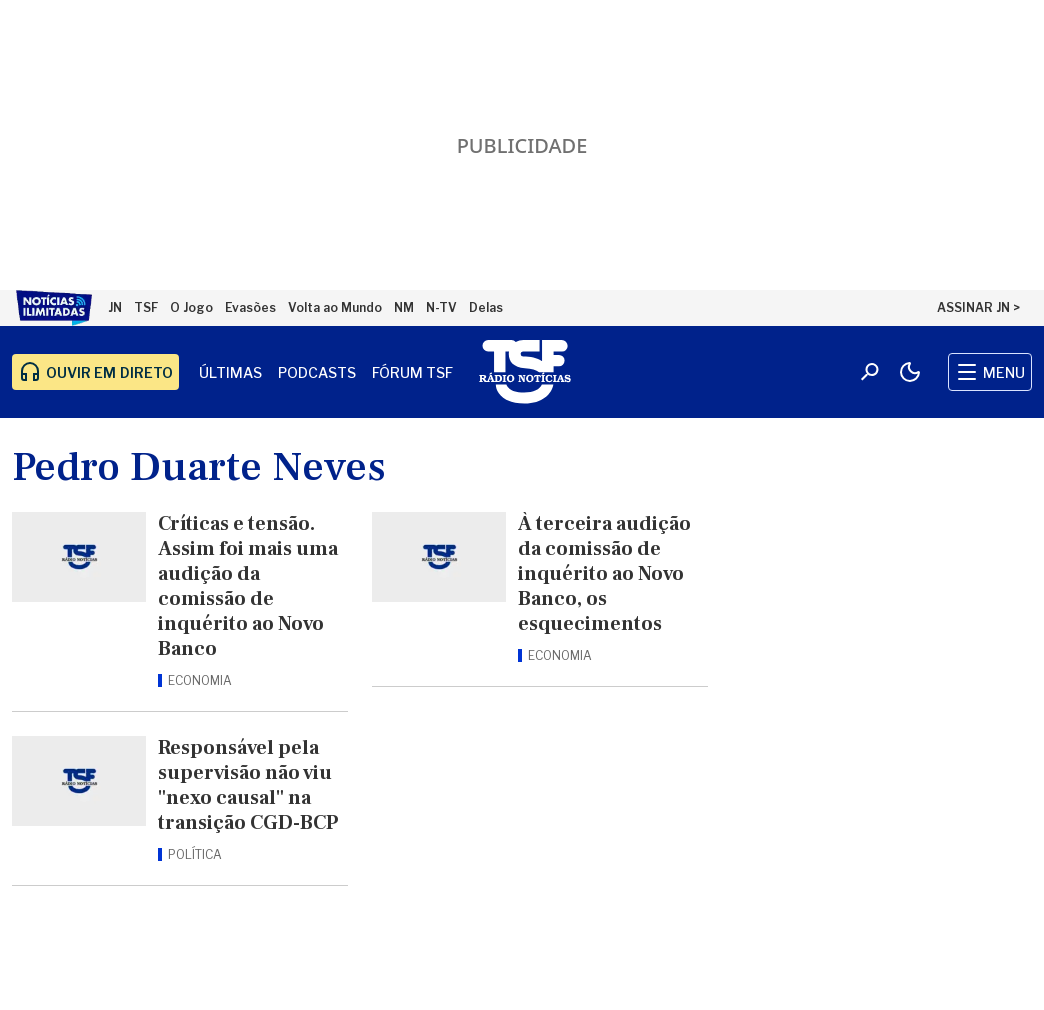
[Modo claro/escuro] (910, 372)
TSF (146, 307)
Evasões (250, 307)
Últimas (230, 372)
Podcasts (317, 372)
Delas (486, 307)
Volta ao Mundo (335, 307)
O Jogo (191, 307)
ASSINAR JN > (978, 307)
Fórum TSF (412, 372)
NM (404, 307)
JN (115, 307)
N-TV (441, 307)
